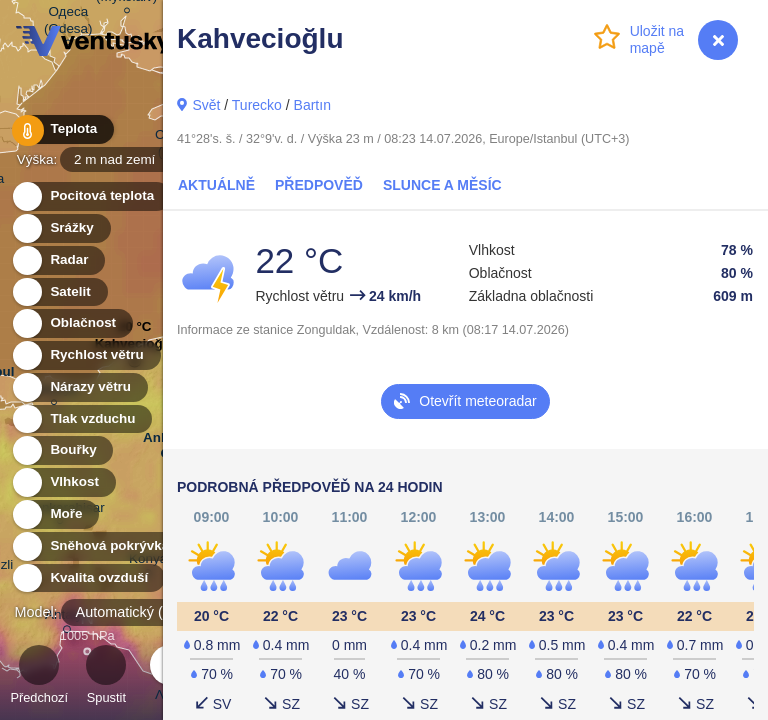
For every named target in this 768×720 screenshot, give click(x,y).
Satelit (59, 292)
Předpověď (319, 185)
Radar (58, 260)
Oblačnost (71, 323)
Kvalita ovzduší (87, 578)
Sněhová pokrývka (98, 546)
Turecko (257, 105)
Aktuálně (216, 185)
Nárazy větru (79, 387)
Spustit (106, 677)
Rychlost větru (85, 355)
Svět (206, 105)
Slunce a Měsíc (442, 185)
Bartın (312, 105)
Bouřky (62, 450)
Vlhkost (63, 482)
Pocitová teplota (90, 196)
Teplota (62, 129)
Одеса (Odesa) (68, 23)
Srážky (60, 228)
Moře (55, 514)
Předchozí (39, 677)
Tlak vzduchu (81, 419)
